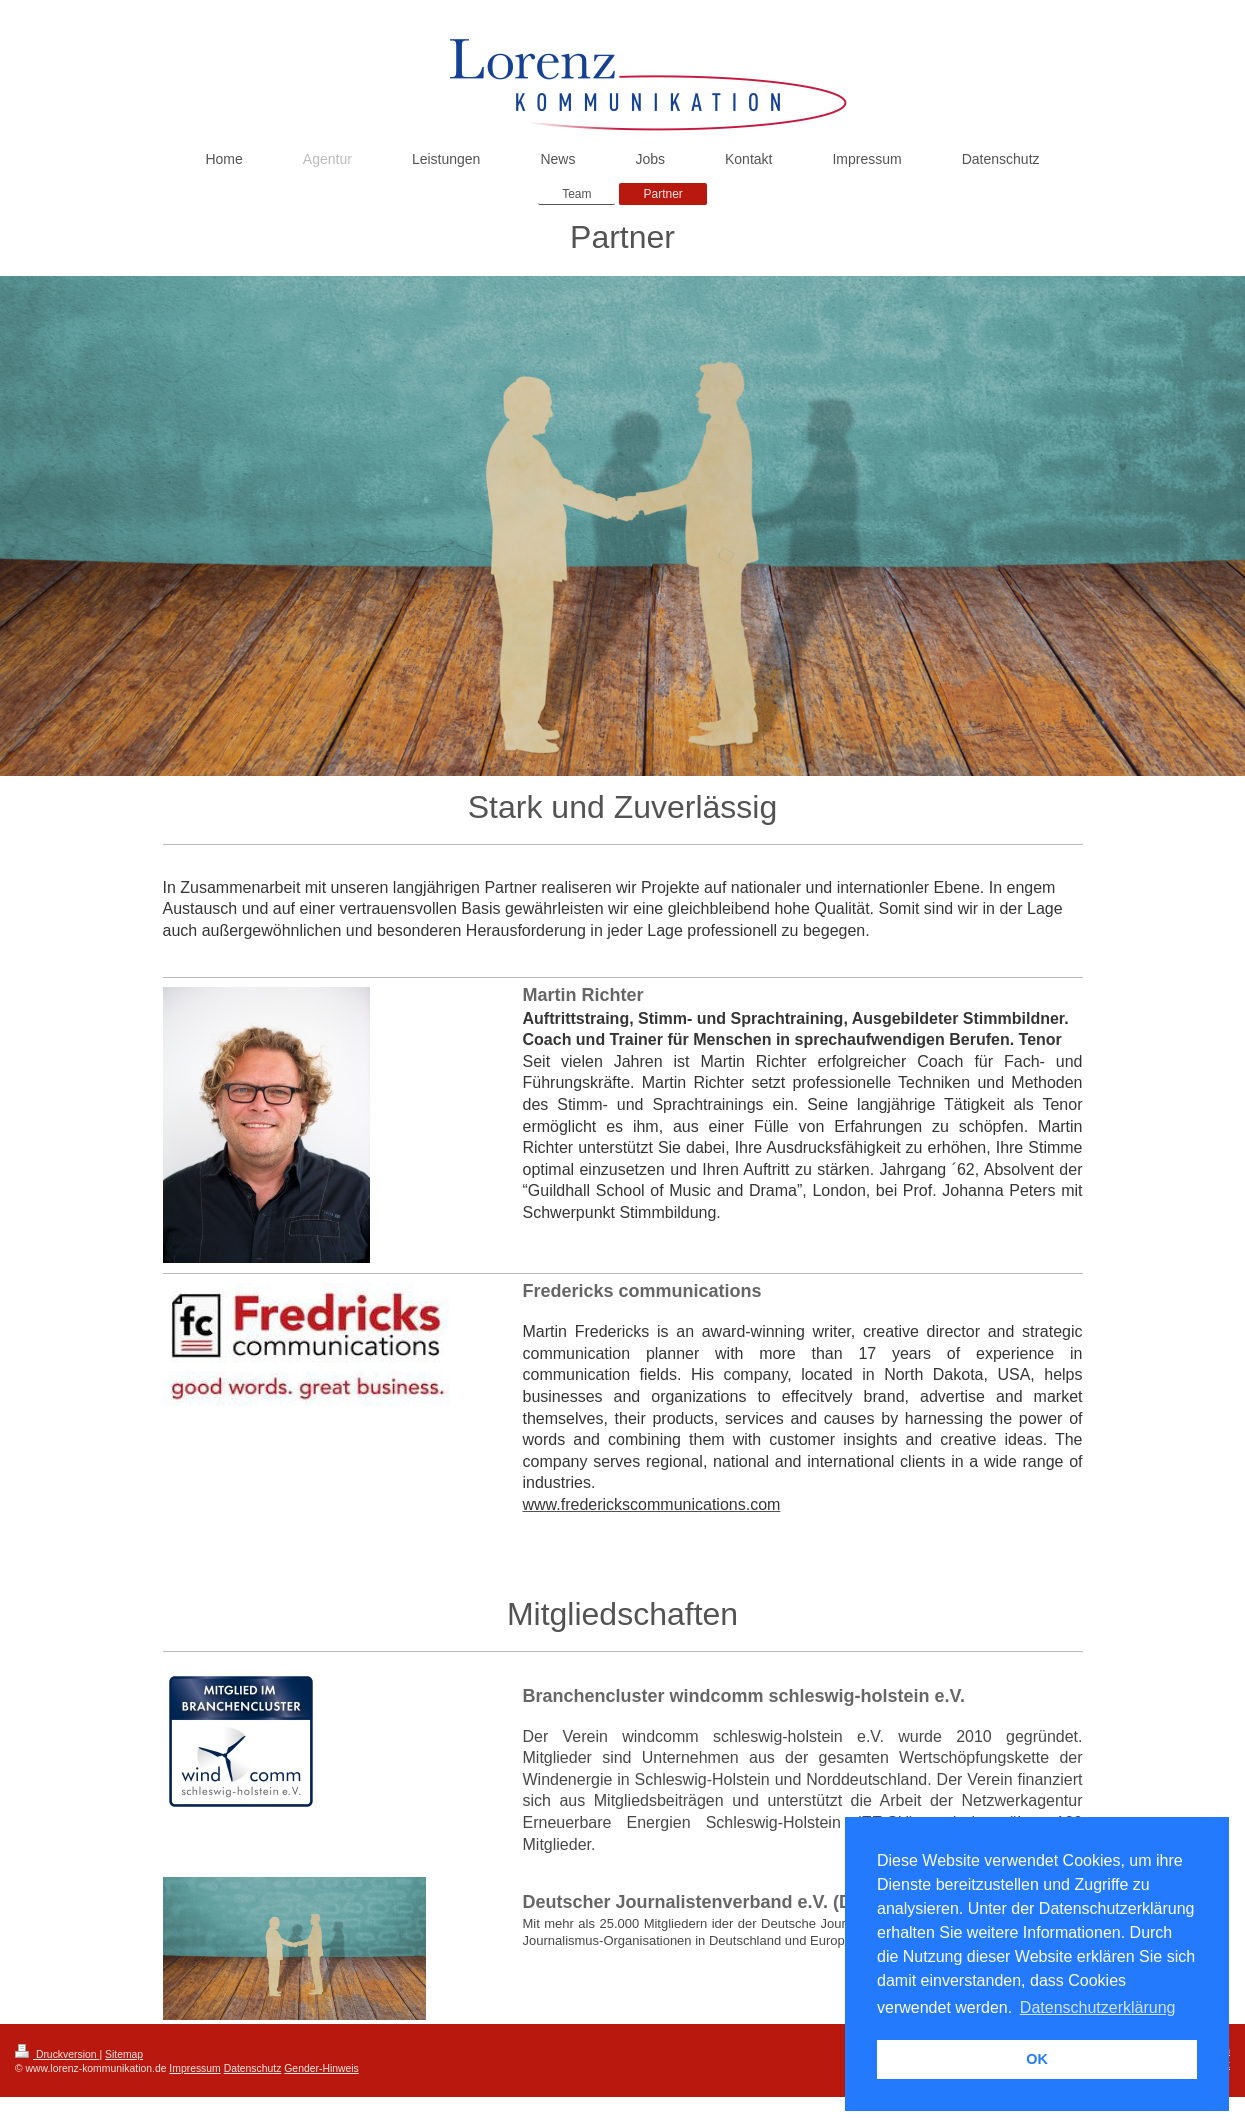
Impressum (194, 2068)
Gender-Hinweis (321, 2068)
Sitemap (124, 2054)
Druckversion (57, 2054)
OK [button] (1037, 2059)
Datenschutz (253, 2068)
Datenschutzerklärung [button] (1098, 2007)
